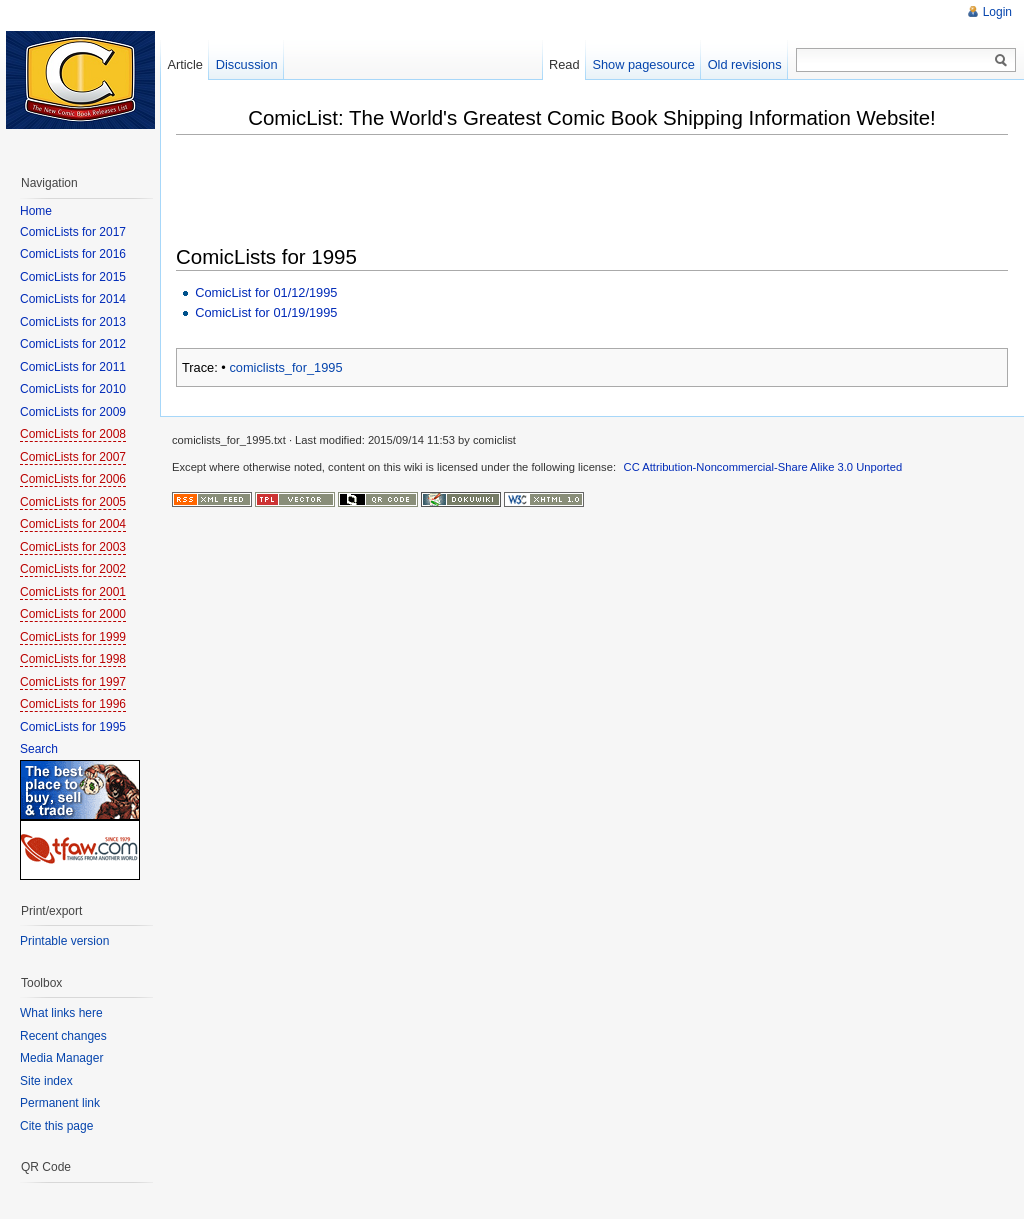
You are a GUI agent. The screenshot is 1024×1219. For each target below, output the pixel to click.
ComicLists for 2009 (73, 412)
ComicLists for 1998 (73, 659)
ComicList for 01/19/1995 (266, 312)
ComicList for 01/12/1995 (266, 292)
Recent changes (63, 1036)
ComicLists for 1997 (73, 682)
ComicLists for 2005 (73, 502)
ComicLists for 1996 (73, 704)
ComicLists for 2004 (73, 524)
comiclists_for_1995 (285, 367)
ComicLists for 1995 (73, 727)
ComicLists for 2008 (73, 434)
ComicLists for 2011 (73, 367)
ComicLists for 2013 (73, 322)
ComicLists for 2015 (73, 277)
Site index (46, 1081)
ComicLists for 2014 (73, 299)
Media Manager (61, 1058)
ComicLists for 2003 (73, 547)
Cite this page (56, 1126)
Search (39, 749)
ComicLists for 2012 (73, 344)
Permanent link (60, 1103)
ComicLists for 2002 (73, 569)
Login (997, 12)
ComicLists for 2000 (73, 614)
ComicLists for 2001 (73, 592)
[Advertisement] (540, 192)
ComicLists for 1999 (73, 637)
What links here (61, 1013)
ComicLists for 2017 (73, 232)
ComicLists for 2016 (73, 254)
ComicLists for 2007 (73, 457)
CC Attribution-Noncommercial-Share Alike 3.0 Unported (763, 467)
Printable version (64, 941)
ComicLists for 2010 (73, 389)
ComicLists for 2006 (73, 479)
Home (36, 211)
